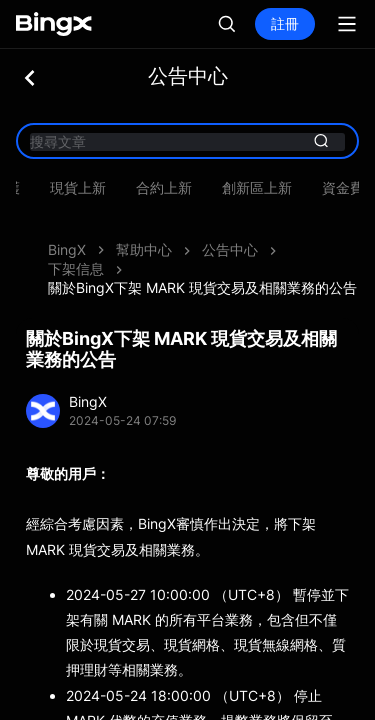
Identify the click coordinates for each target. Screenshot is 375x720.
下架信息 (76, 268)
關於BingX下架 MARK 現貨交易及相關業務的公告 (202, 287)
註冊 (285, 23)
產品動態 (48, 188)
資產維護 (134, 188)
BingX (67, 249)
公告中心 (230, 249)
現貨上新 (306, 188)
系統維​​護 (220, 188)
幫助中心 (144, 249)
